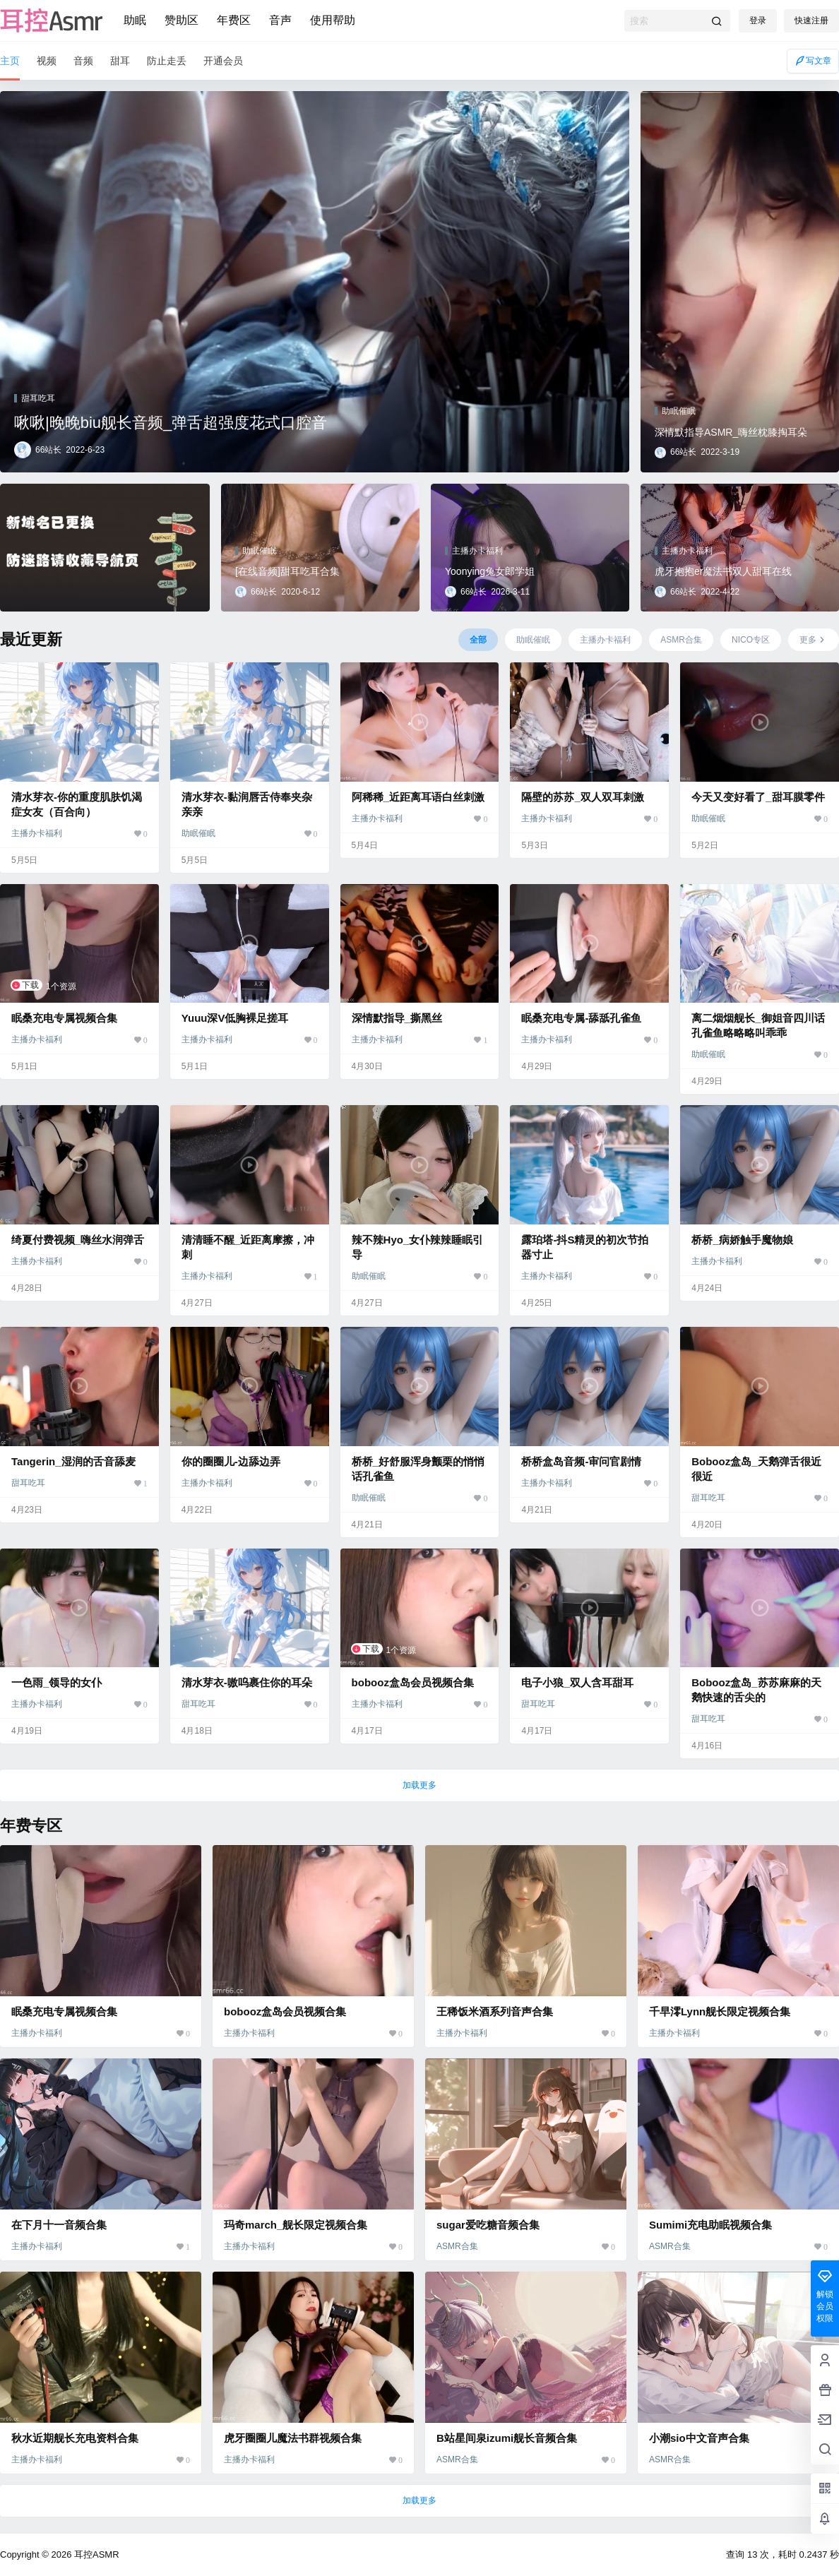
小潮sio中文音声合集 (699, 2438)
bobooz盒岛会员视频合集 (413, 1682)
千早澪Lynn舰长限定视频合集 (719, 2011)
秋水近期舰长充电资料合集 (74, 2438)
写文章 (813, 60)
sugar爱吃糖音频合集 (488, 2225)
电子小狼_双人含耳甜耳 (577, 1682)
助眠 (135, 20)
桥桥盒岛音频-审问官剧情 (581, 1461)
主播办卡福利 (36, 833)
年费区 (234, 20)
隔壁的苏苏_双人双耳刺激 (582, 797)
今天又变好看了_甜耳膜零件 (757, 797)
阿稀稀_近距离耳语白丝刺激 (418, 797)
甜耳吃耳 (28, 1483)
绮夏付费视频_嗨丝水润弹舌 (77, 1240)
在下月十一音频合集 (59, 2225)
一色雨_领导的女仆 (56, 1682)
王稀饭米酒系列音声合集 (494, 2011)
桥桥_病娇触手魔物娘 (741, 1240)
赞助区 (181, 20)
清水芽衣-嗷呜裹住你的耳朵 (247, 1682)
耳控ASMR (95, 2554)
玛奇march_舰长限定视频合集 (295, 2225)
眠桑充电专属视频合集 (64, 1018)
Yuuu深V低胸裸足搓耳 (235, 1018)
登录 (757, 20)
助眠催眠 (198, 833)
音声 (280, 20)
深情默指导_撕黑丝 (397, 1018)
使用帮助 (332, 20)
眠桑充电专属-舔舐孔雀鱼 (581, 1018)
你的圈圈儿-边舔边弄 (231, 1461)
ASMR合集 (457, 2246)
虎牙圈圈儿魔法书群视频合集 (293, 2438)
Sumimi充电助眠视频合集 (710, 2225)
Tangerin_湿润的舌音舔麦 (73, 1461)
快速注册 (811, 20)
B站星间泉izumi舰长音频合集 (506, 2438)
